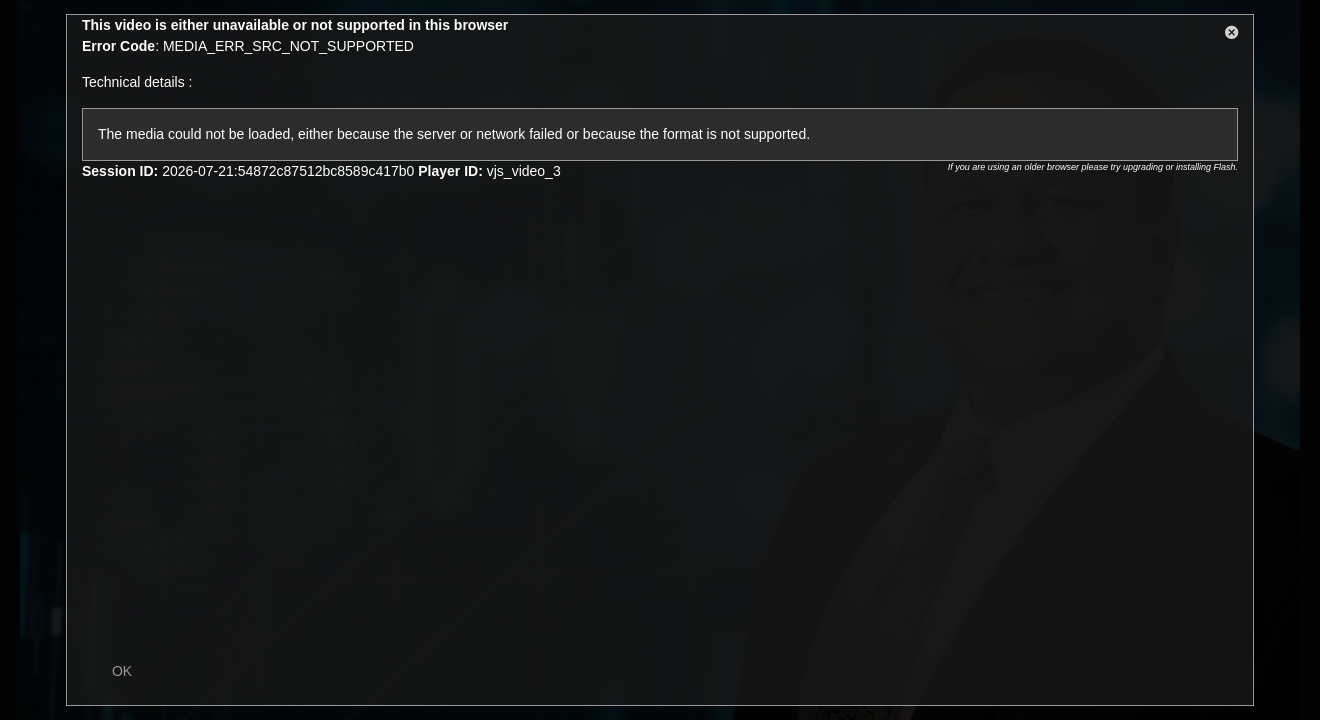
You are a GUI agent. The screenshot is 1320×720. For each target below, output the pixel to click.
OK (122, 671)
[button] (1232, 36)
